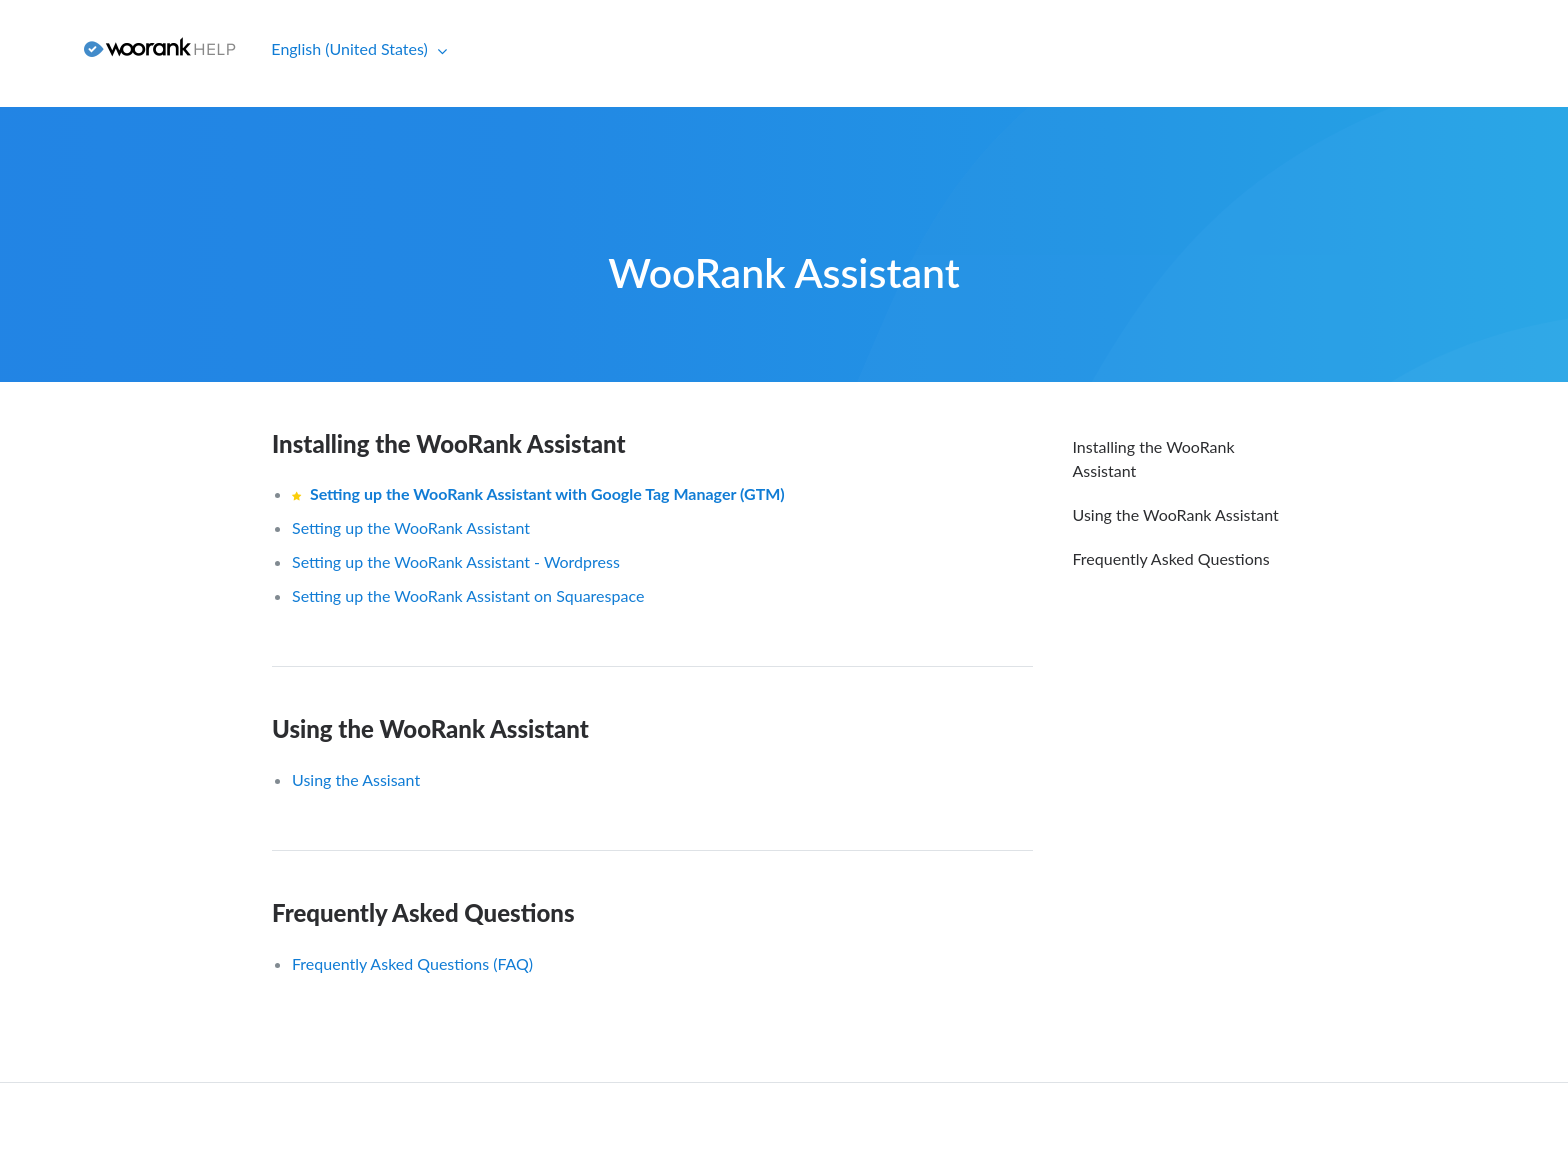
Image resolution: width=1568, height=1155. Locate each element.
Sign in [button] (34, 48)
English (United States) (351, 48)
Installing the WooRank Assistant (449, 443)
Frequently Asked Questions (423, 912)
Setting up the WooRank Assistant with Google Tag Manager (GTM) (547, 493)
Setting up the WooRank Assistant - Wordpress (456, 561)
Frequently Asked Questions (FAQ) (412, 963)
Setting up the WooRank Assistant (411, 527)
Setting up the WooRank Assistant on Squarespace (468, 595)
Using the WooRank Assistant (430, 728)
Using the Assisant (356, 779)
